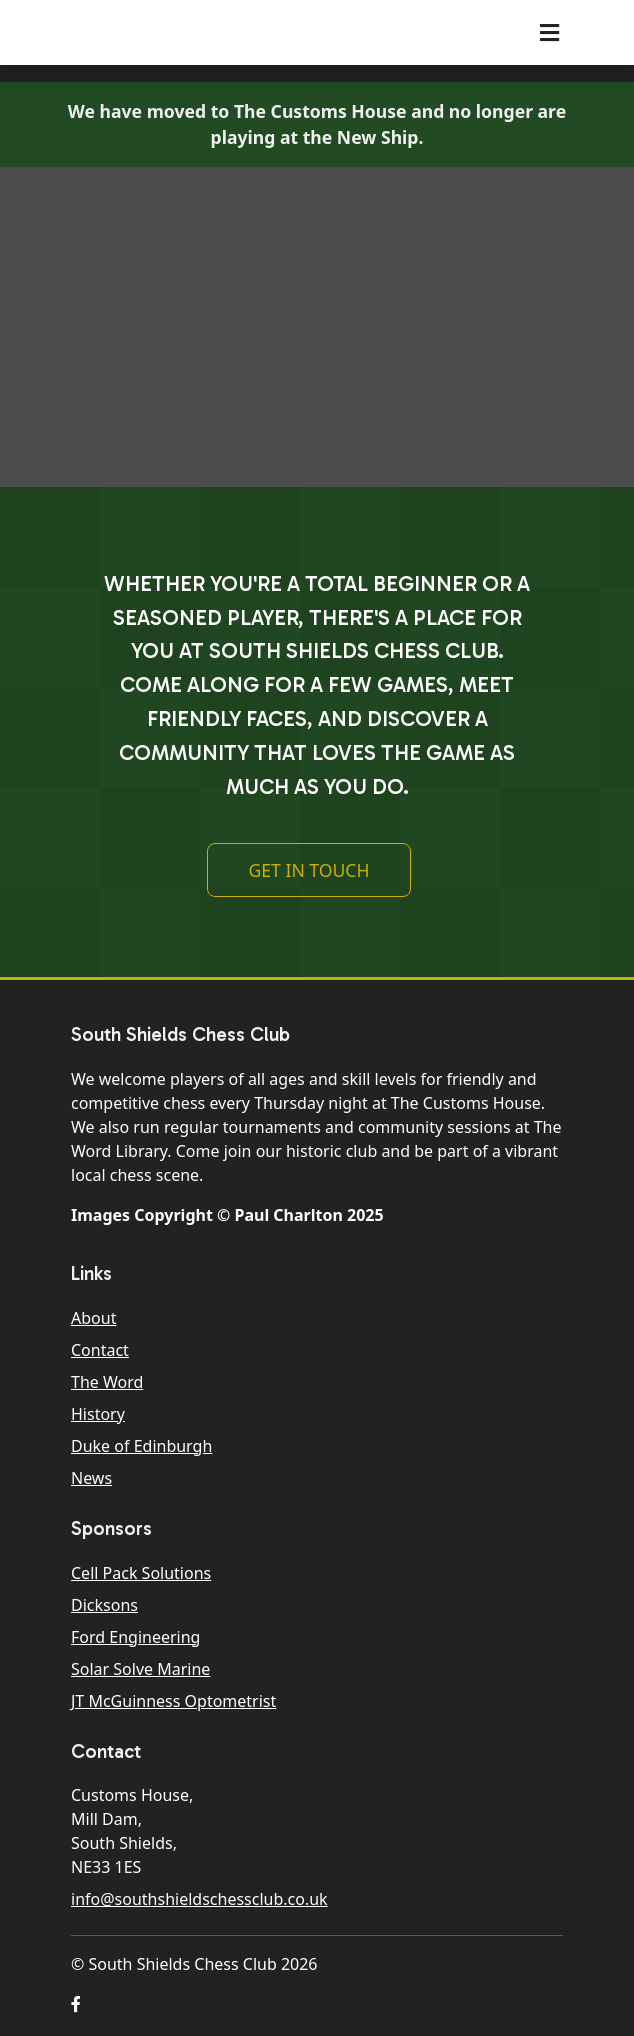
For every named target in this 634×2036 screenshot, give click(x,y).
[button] (76, 2004)
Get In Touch (308, 870)
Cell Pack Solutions (141, 1573)
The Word (107, 1382)
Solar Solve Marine (140, 1669)
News (91, 1478)
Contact (100, 1350)
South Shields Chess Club (187, 32)
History (98, 1414)
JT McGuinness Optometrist (173, 1701)
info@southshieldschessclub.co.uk (199, 1899)
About (93, 1318)
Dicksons (104, 1605)
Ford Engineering (135, 1637)
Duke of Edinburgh (141, 1446)
